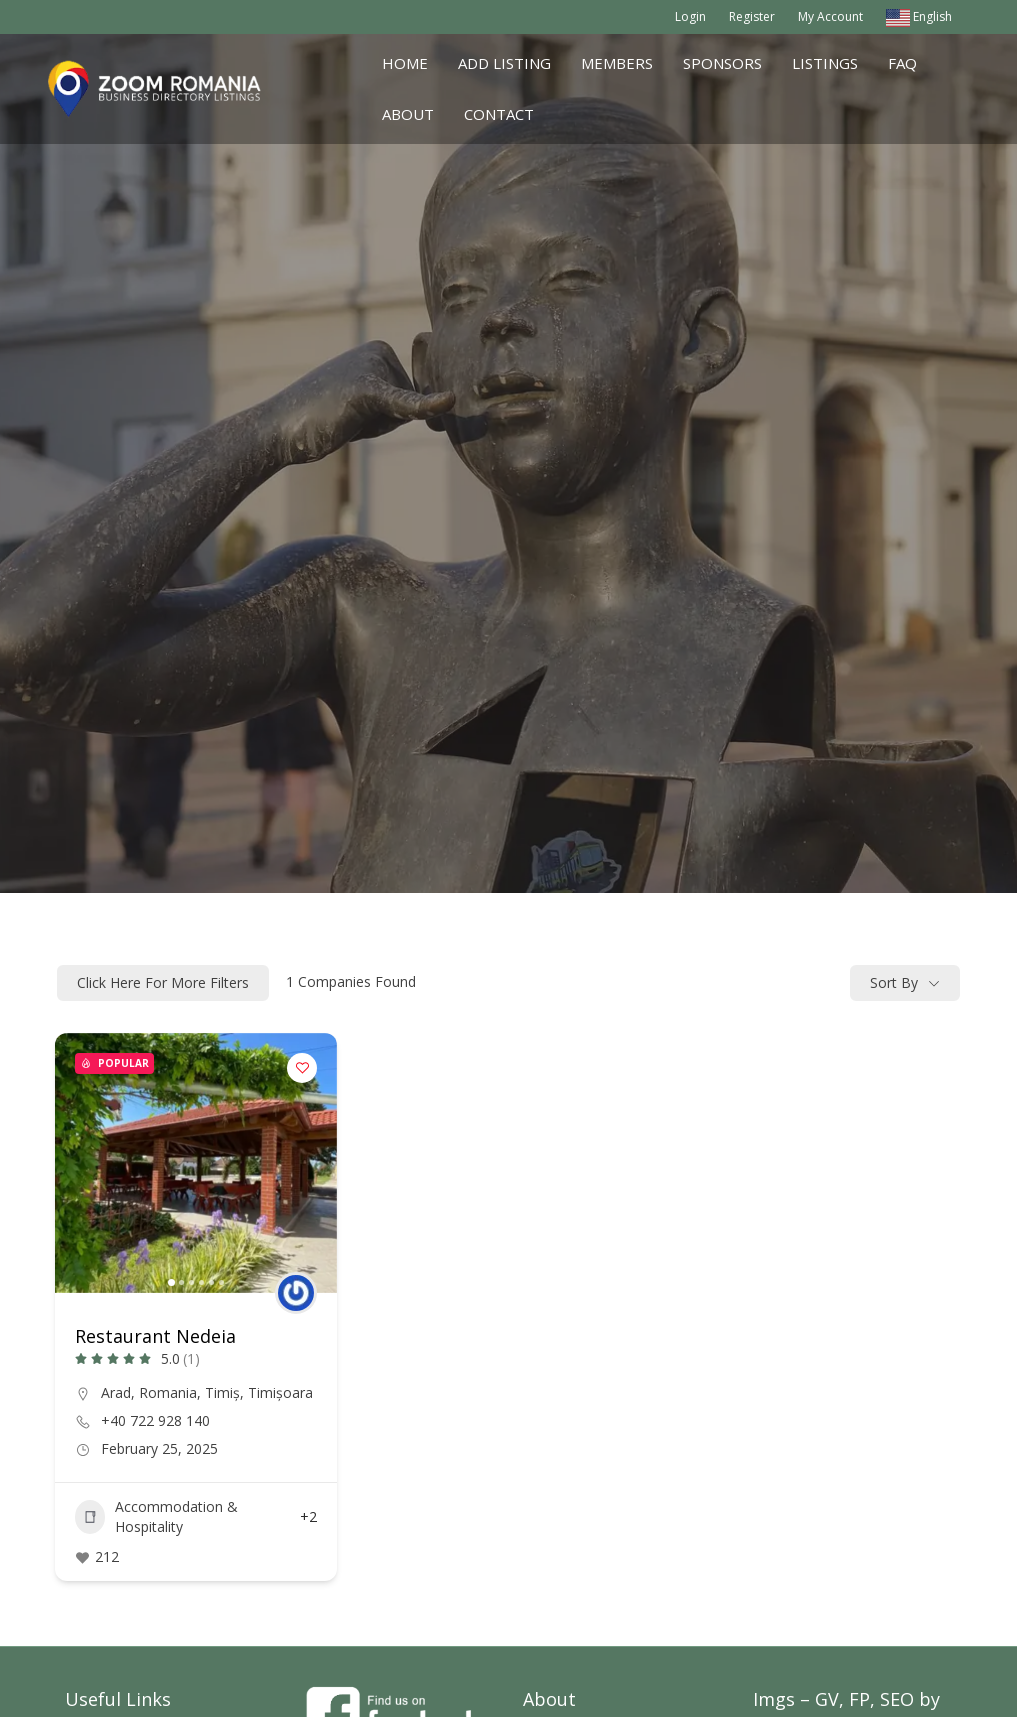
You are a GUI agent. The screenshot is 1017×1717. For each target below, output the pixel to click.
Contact (499, 114)
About (408, 114)
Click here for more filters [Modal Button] (163, 982)
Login (690, 16)
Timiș (222, 1392)
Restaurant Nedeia (155, 1336)
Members (617, 63)
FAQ (902, 63)
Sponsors (722, 63)
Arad (116, 1392)
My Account (830, 16)
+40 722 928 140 (155, 1421)
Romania (168, 1392)
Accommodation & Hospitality (156, 1516)
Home (405, 63)
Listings (825, 63)
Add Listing (504, 63)
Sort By (894, 982)
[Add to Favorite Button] (302, 1068)
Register (752, 16)
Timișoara (280, 1392)
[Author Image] (296, 1293)
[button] (171, 1282)
